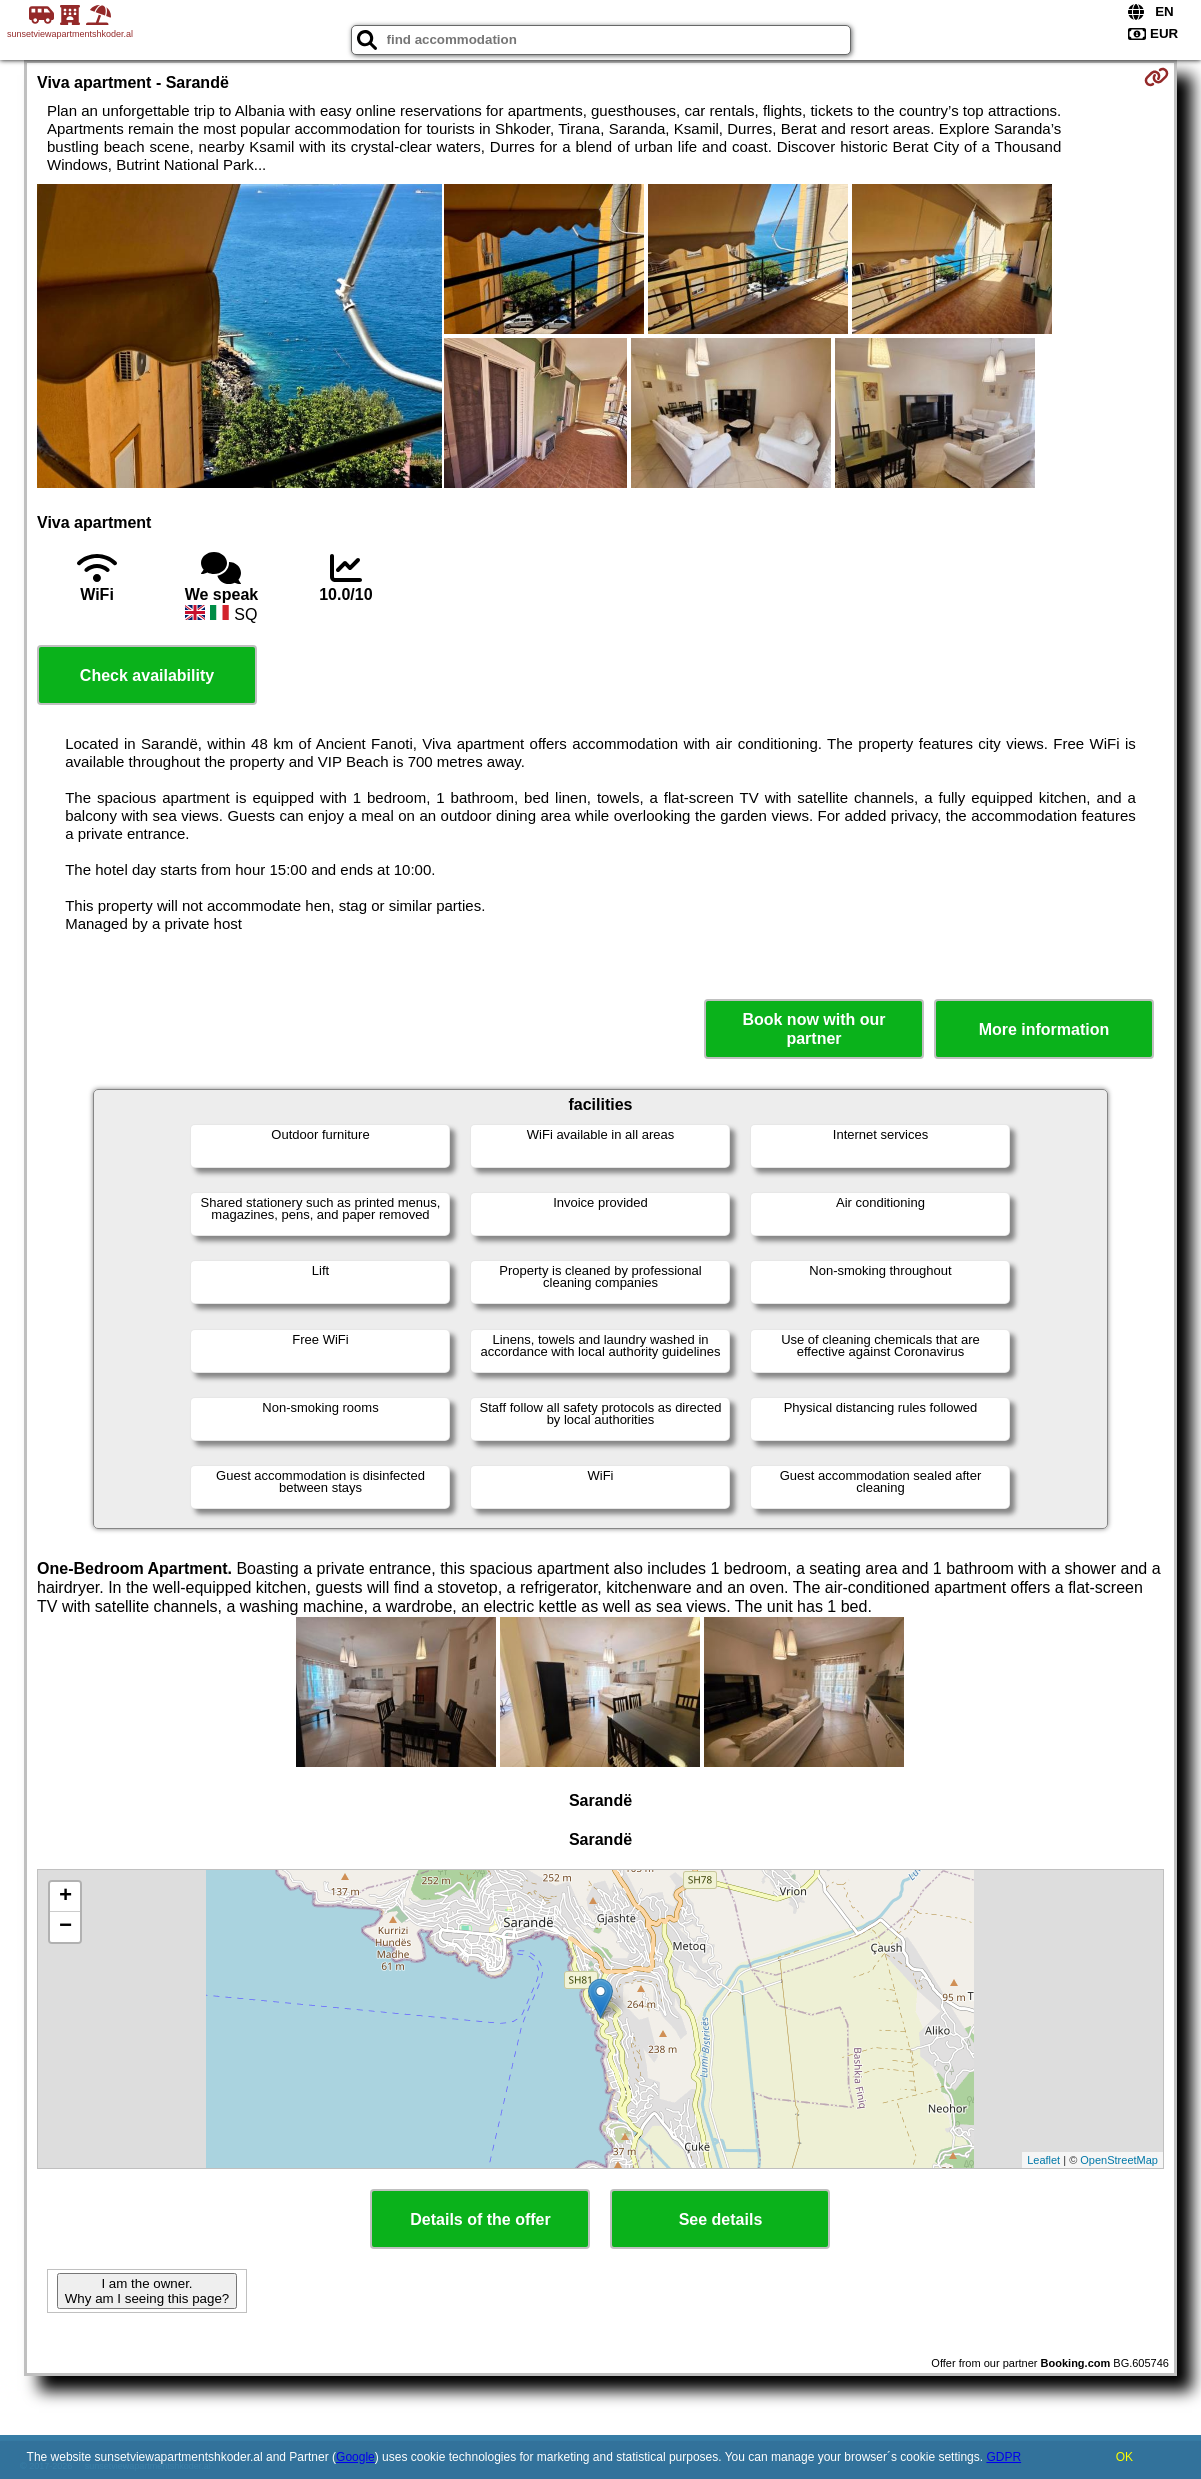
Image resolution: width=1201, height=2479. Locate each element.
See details (721, 2219)
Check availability (147, 675)
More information (1044, 1029)
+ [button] (65, 1897)
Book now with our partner (813, 1029)
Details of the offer (480, 2219)
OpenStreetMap (1119, 2160)
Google (355, 2457)
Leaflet (1043, 2160)
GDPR (1003, 2457)
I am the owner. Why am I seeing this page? (147, 2291)
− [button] (65, 1927)
